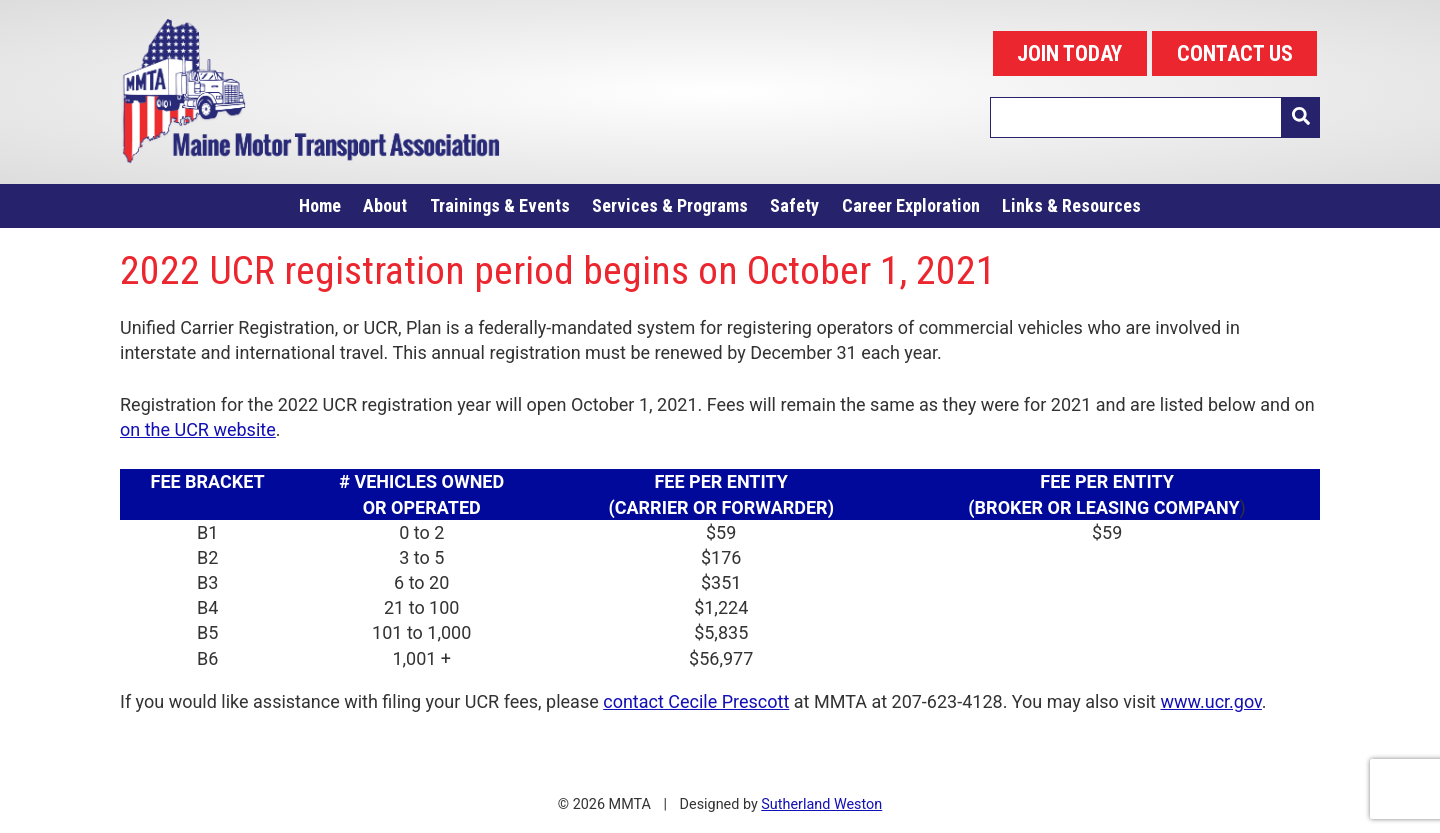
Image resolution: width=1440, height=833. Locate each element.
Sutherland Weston (821, 804)
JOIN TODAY (1069, 53)
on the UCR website (198, 429)
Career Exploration (911, 205)
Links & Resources (1071, 205)
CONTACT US (1235, 53)
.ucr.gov (1231, 701)
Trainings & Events (500, 205)
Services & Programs (670, 205)
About (385, 205)
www (1180, 701)
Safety (794, 205)
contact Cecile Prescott (696, 701)
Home (320, 205)
